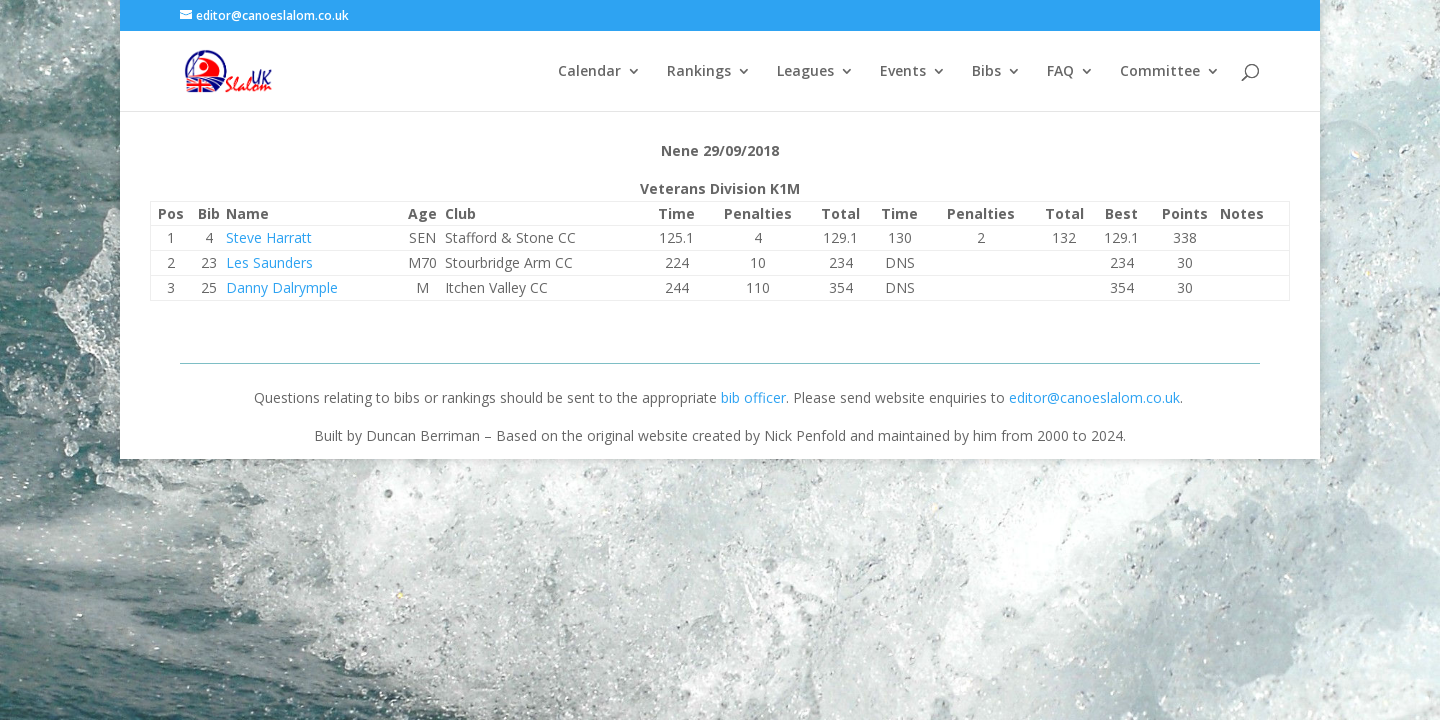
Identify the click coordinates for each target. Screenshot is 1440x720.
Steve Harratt (269, 237)
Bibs (986, 72)
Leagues (805, 72)
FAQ (1060, 72)
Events (903, 72)
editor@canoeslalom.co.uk (1094, 397)
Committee (1160, 72)
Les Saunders (269, 262)
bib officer (753, 397)
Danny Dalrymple (282, 287)
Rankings (699, 72)
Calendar (589, 72)
